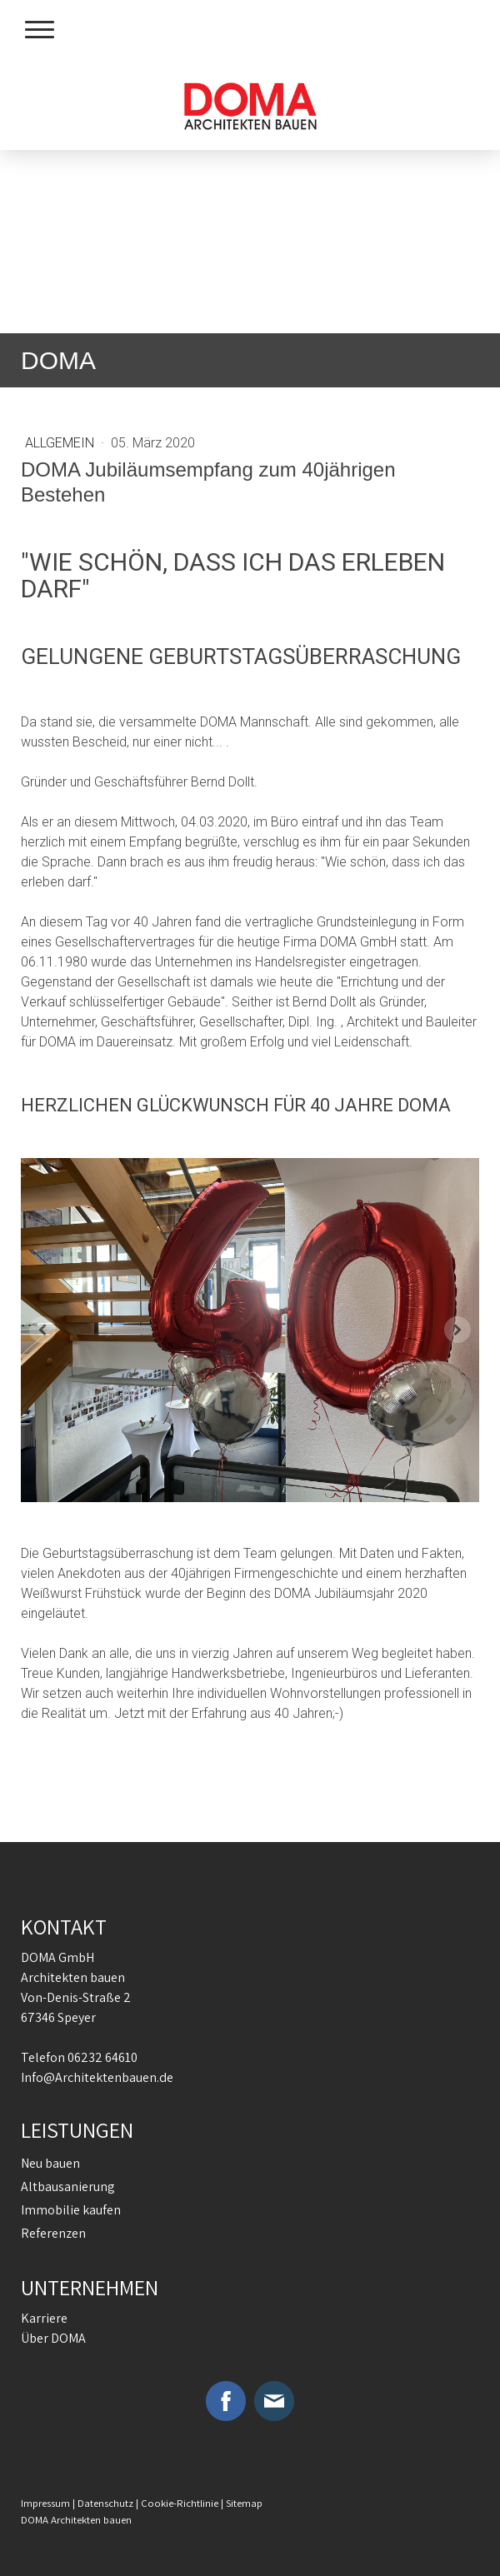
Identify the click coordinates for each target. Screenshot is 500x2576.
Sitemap (244, 2503)
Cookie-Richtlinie (179, 2503)
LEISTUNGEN (77, 2129)
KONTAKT (64, 1926)
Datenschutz (105, 2503)
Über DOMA (53, 2338)
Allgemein (61, 443)
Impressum (45, 2503)
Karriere (44, 2318)
